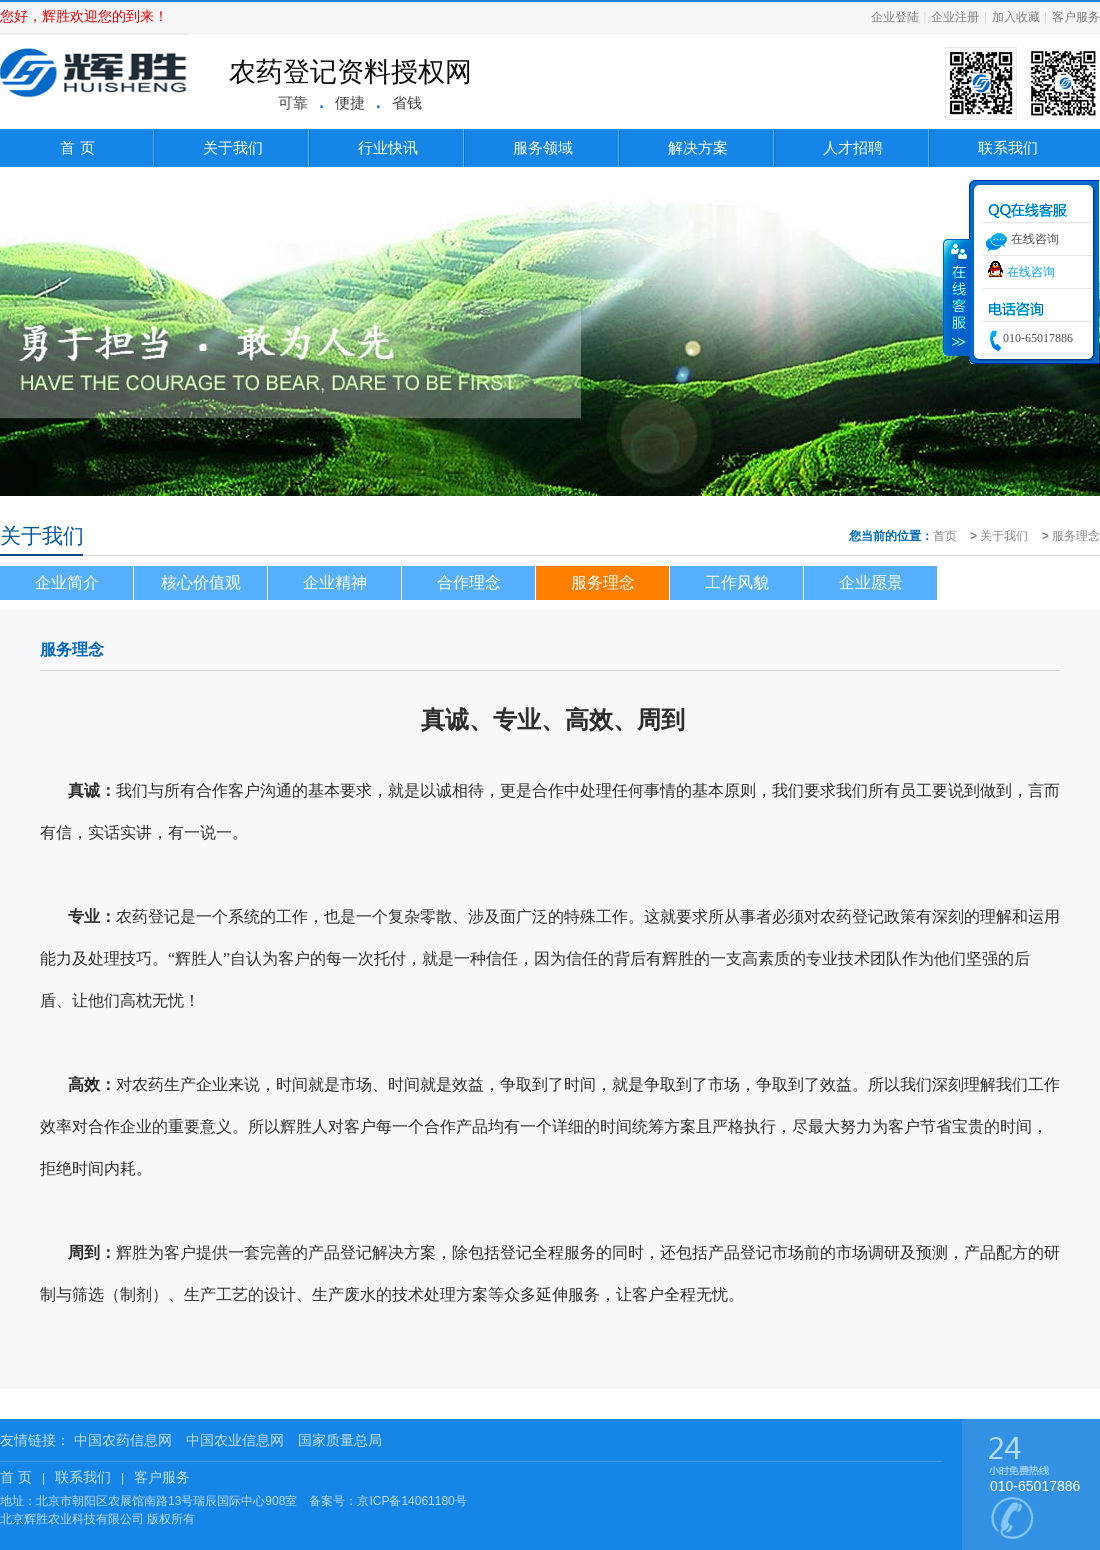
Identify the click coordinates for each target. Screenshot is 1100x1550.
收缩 (957, 297)
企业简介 (67, 582)
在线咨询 (1031, 272)
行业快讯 (388, 147)
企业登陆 (895, 17)
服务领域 (543, 147)
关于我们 (233, 147)
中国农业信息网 (235, 1440)
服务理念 (1076, 536)
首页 (945, 536)
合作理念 (469, 582)
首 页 (77, 147)
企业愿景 (871, 582)
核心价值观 (201, 582)
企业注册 (955, 17)
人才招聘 (853, 147)
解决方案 (698, 147)
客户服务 (1076, 17)
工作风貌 (737, 582)
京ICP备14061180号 (411, 1501)
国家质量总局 (340, 1440)
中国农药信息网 (123, 1440)
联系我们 (1008, 147)
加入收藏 (1016, 17)
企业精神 (335, 582)
